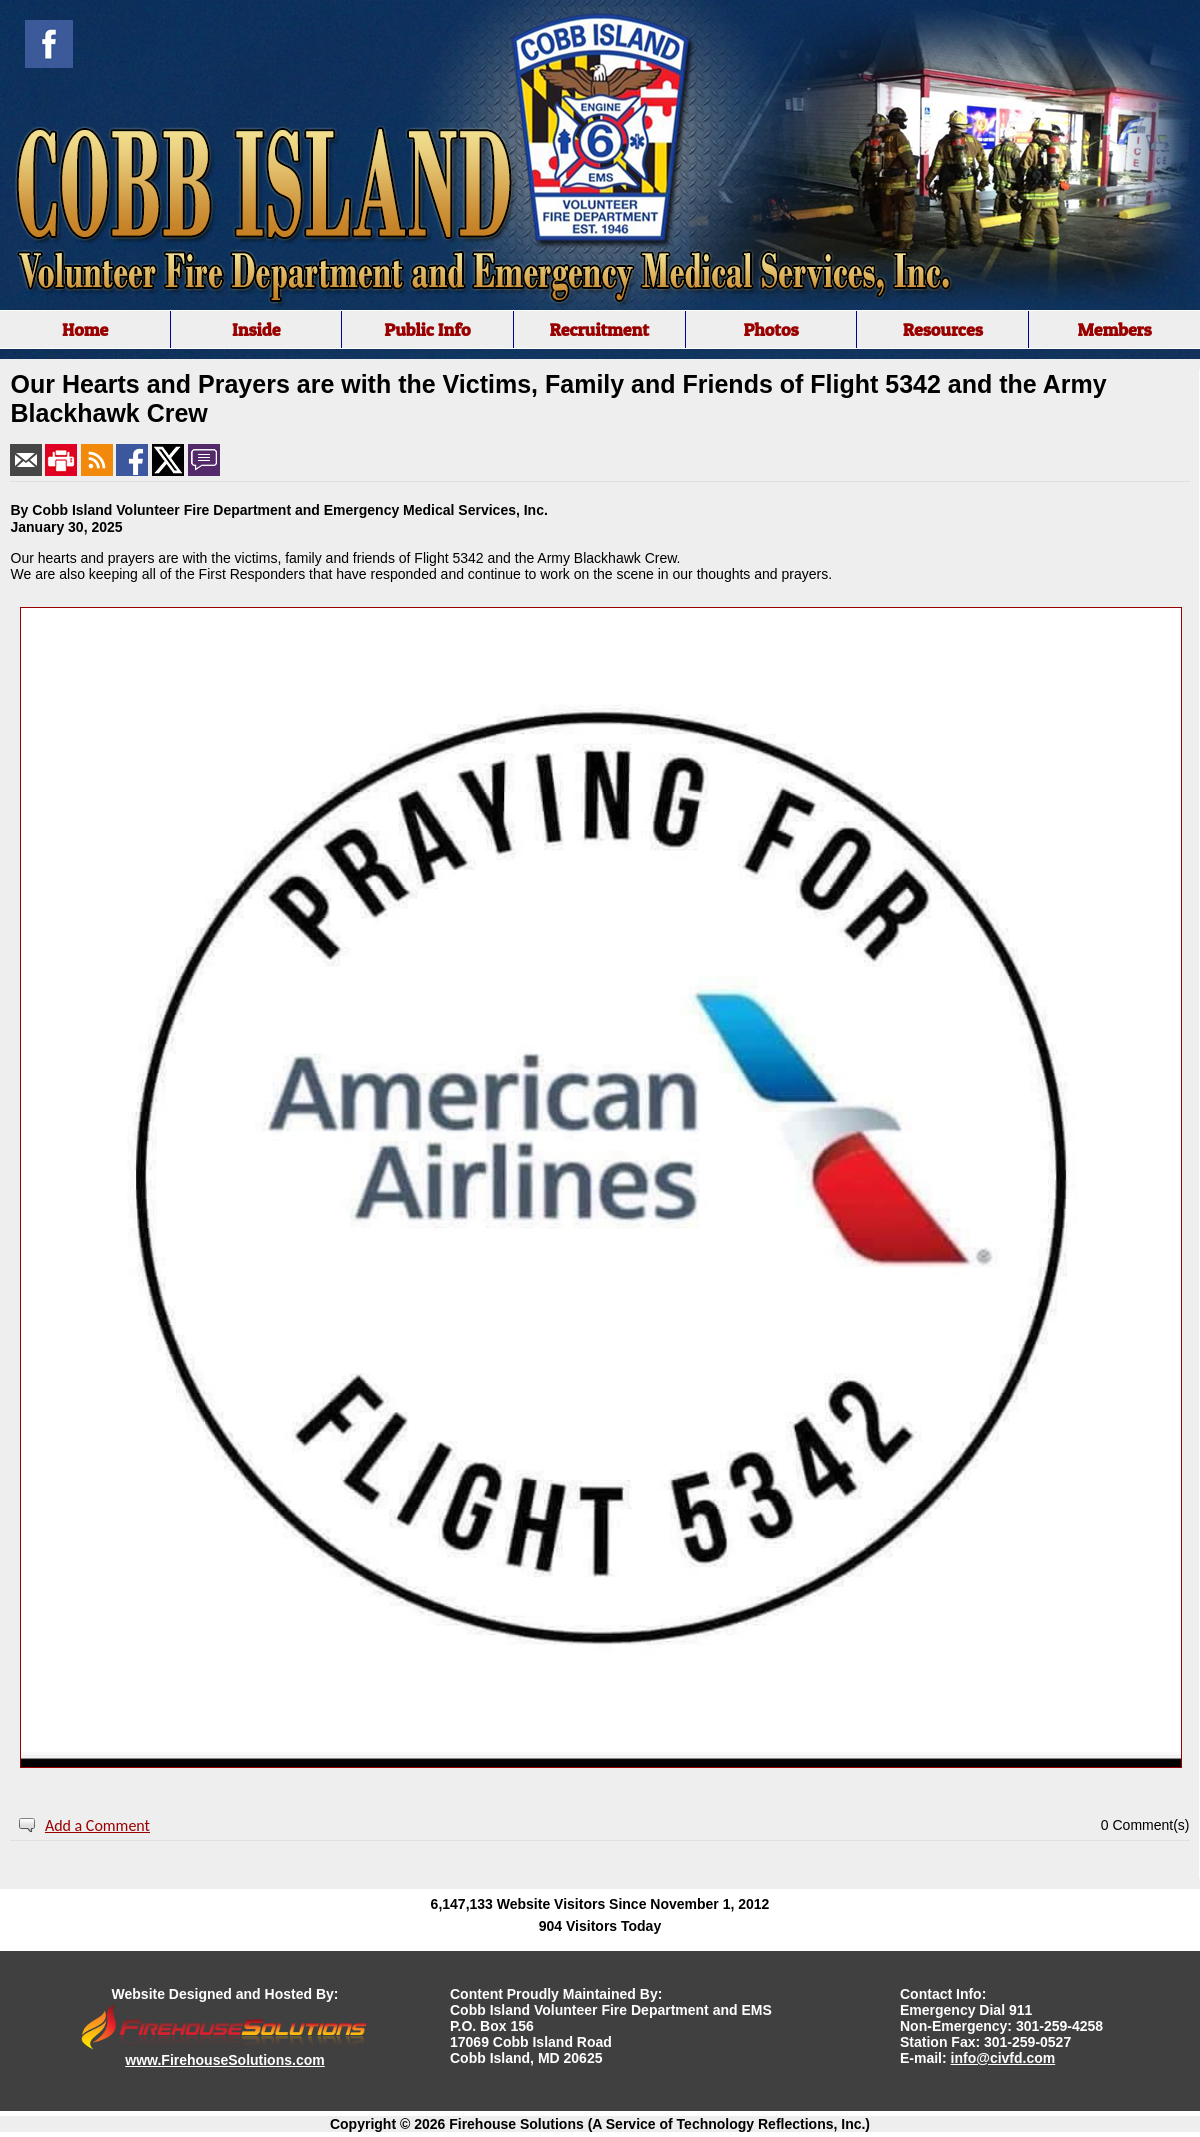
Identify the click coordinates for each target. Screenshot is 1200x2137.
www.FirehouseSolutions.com (224, 2060)
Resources (943, 329)
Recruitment (599, 329)
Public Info (427, 329)
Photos (770, 329)
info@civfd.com (1003, 2058)
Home (85, 329)
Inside (256, 329)
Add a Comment (97, 1825)
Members (1114, 329)
